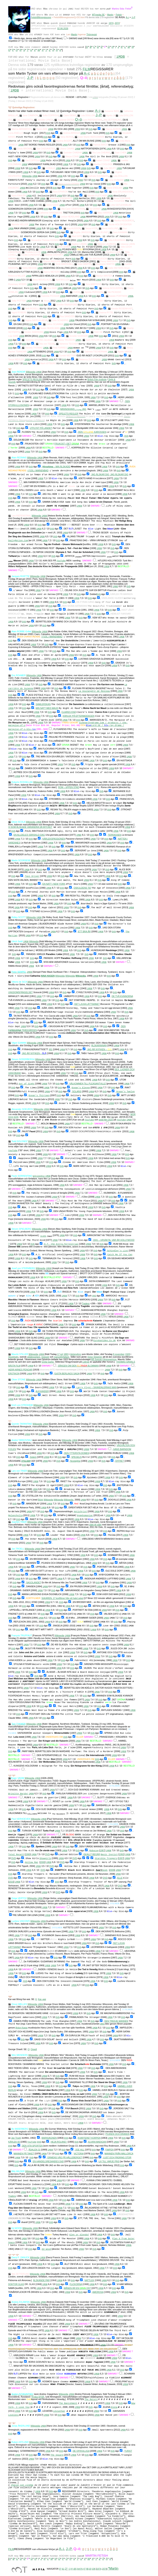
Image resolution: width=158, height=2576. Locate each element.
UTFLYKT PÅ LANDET (41, 428)
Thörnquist (91, 35)
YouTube (61, 561)
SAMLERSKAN (43, 704)
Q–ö (83, 78)
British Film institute (96, 380)
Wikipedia (27, 176)
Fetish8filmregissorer (41, 17)
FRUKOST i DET (66, 444)
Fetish (119, 14)
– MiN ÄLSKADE (56, 467)
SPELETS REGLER (32, 380)
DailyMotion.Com (18, 541)
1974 (111, 23)
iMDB (120, 57)
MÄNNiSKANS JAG (73, 409)
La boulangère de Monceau (94, 691)
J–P (30, 78)
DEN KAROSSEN (92, 432)
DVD (90, 129)
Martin (110, 14)
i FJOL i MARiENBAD (38, 471)
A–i (127, 17)
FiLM (87, 69)
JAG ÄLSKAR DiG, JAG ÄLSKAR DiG (109, 475)
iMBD (115, 587)
